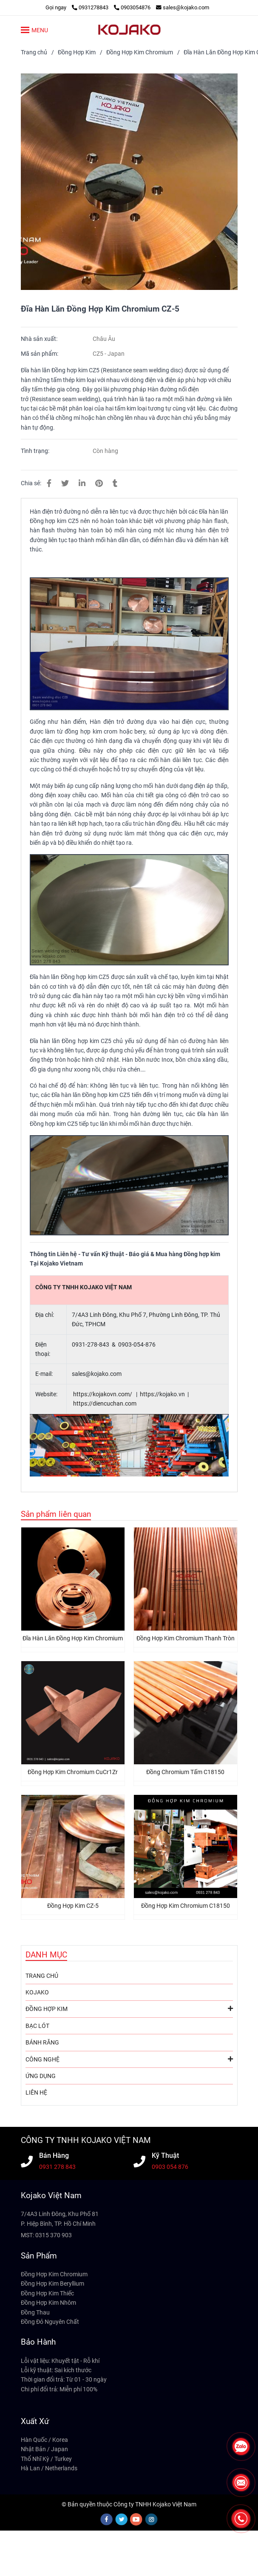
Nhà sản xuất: (40, 338)
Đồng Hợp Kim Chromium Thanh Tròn (185, 1638)
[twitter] (121, 2519)
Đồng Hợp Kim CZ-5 (73, 1905)
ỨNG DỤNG (41, 2076)
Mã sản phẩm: (40, 353)
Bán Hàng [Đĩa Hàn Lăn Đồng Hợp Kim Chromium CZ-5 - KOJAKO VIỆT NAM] (54, 2156)
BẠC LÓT (37, 2025)
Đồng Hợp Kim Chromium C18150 (185, 1905)
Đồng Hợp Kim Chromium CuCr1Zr (73, 1772)
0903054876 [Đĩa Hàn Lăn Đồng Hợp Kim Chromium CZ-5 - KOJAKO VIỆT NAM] (132, 7)
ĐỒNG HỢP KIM (129, 2008)
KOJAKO (37, 1992)
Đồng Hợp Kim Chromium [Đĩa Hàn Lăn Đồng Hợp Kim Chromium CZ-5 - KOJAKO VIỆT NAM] (139, 52)
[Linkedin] (82, 483)
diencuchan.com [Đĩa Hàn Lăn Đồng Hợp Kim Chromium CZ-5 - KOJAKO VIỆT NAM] (114, 1403)
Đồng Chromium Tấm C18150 (185, 1772)
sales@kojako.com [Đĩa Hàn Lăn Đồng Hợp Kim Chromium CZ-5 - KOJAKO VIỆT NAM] (182, 7)
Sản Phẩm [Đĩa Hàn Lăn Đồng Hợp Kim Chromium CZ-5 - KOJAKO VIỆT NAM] (39, 2256)
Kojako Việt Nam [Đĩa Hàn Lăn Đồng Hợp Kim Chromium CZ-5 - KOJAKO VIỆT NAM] (51, 2195)
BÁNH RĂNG (42, 2042)
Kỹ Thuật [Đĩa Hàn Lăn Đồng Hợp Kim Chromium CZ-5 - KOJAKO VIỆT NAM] (165, 2156)
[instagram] (151, 2519)
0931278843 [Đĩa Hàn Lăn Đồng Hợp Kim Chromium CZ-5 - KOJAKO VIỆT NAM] (91, 7)
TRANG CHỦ (42, 1975)
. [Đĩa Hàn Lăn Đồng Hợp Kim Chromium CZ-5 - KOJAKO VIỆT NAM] (178, 1394)
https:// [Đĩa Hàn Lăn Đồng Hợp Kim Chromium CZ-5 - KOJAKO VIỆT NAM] (149, 1394)
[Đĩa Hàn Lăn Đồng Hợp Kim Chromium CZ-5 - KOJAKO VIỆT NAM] (129, 181)
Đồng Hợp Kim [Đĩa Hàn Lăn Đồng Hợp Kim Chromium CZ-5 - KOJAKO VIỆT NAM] (77, 52)
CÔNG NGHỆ (129, 2059)
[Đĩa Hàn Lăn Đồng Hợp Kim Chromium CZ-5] (129, 29)
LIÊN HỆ (36, 2092)
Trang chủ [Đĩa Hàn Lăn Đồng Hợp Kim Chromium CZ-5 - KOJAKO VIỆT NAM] (34, 52)
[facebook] (107, 2519)
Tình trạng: (36, 450)
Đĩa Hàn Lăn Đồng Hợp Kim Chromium (73, 1638)
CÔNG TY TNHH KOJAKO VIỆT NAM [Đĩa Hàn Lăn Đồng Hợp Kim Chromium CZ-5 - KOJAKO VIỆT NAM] (86, 2140)
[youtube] (136, 2519)
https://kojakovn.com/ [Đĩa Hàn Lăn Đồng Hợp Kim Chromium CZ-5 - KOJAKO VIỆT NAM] (102, 1394)
